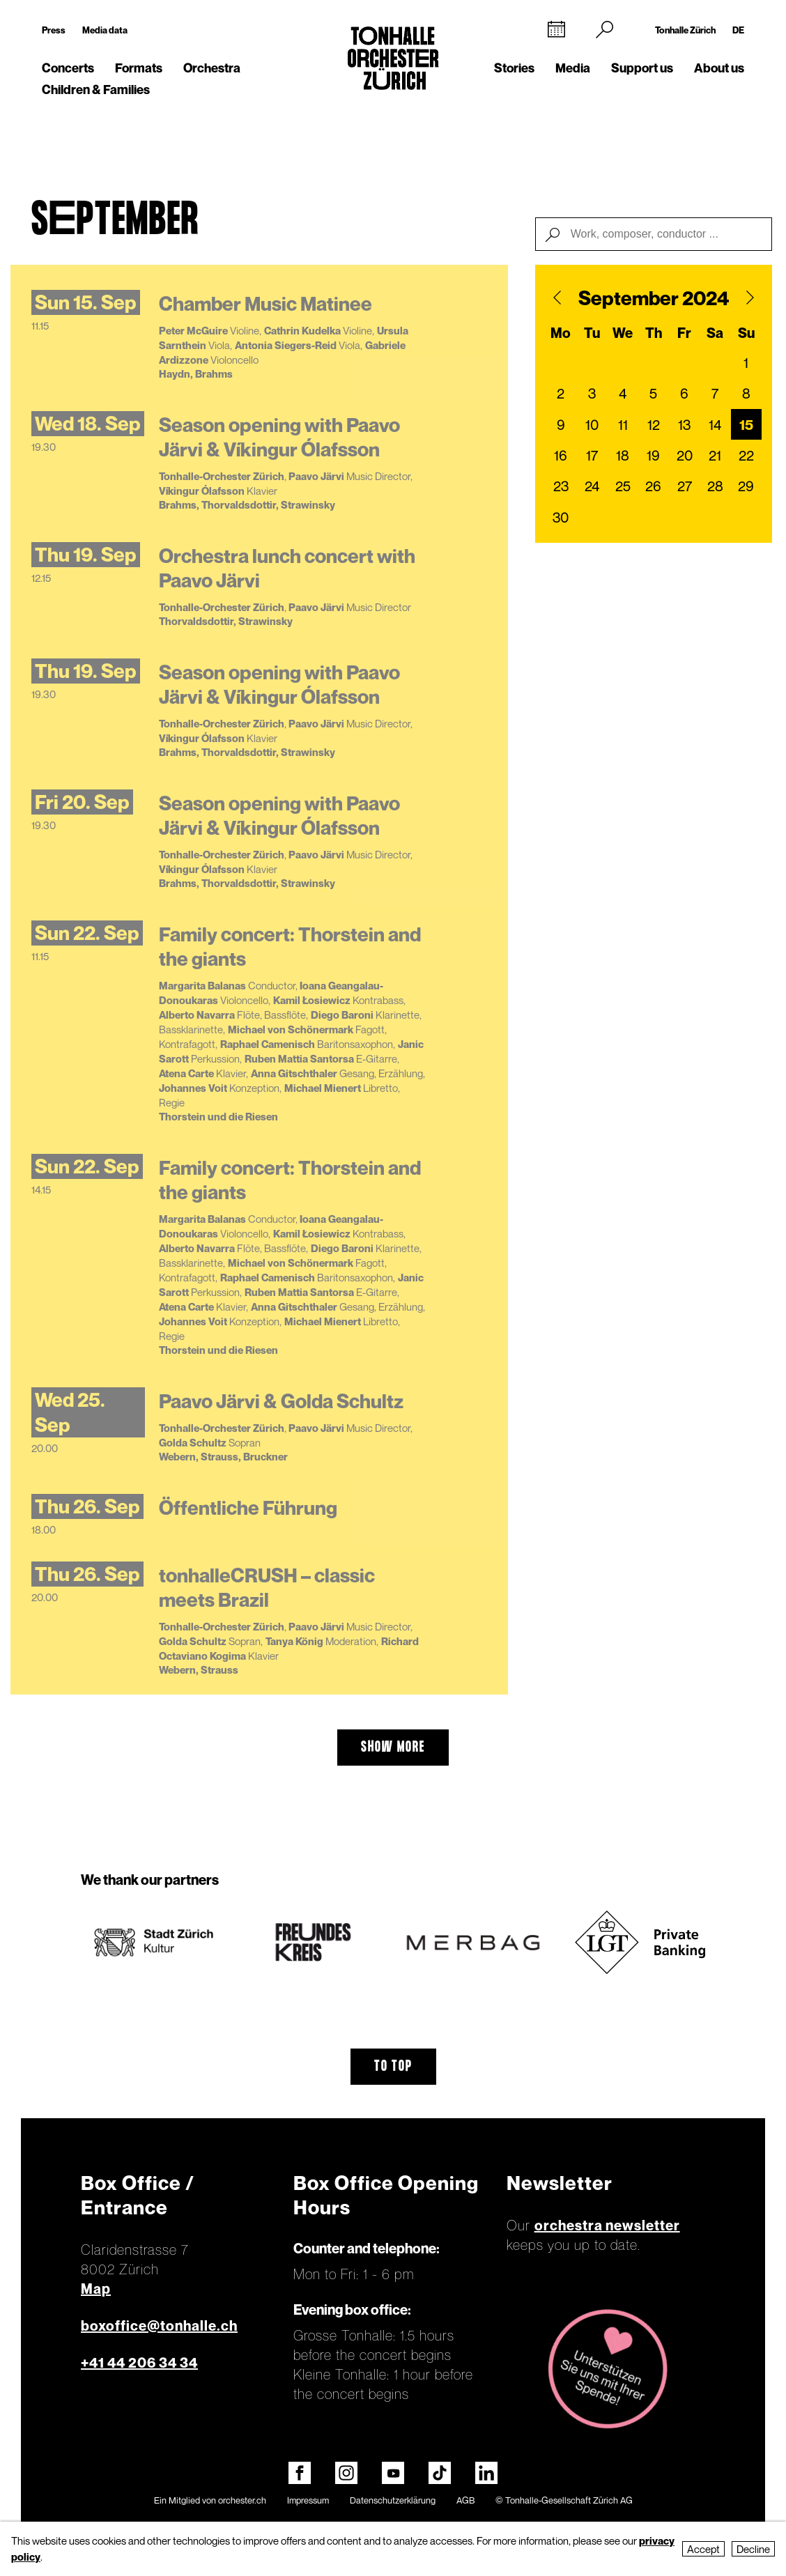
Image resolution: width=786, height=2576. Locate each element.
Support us (642, 68)
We (622, 333)
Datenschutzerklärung (393, 2500)
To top (393, 2066)
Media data (105, 30)
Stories (514, 68)
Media (572, 68)
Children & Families (96, 89)
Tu (592, 333)
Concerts (68, 68)
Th (653, 333)
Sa (715, 333)
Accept (703, 2549)
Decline (753, 2549)
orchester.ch (242, 2500)
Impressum (308, 2500)
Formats (138, 68)
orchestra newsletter (607, 2225)
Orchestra (211, 68)
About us (719, 68)
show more (393, 1747)
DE (738, 30)
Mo (560, 333)
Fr (684, 333)
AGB (465, 2500)
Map (96, 2289)
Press (54, 30)
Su (746, 333)
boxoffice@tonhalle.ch (159, 2325)
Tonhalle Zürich (685, 30)
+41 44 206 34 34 (139, 2362)
